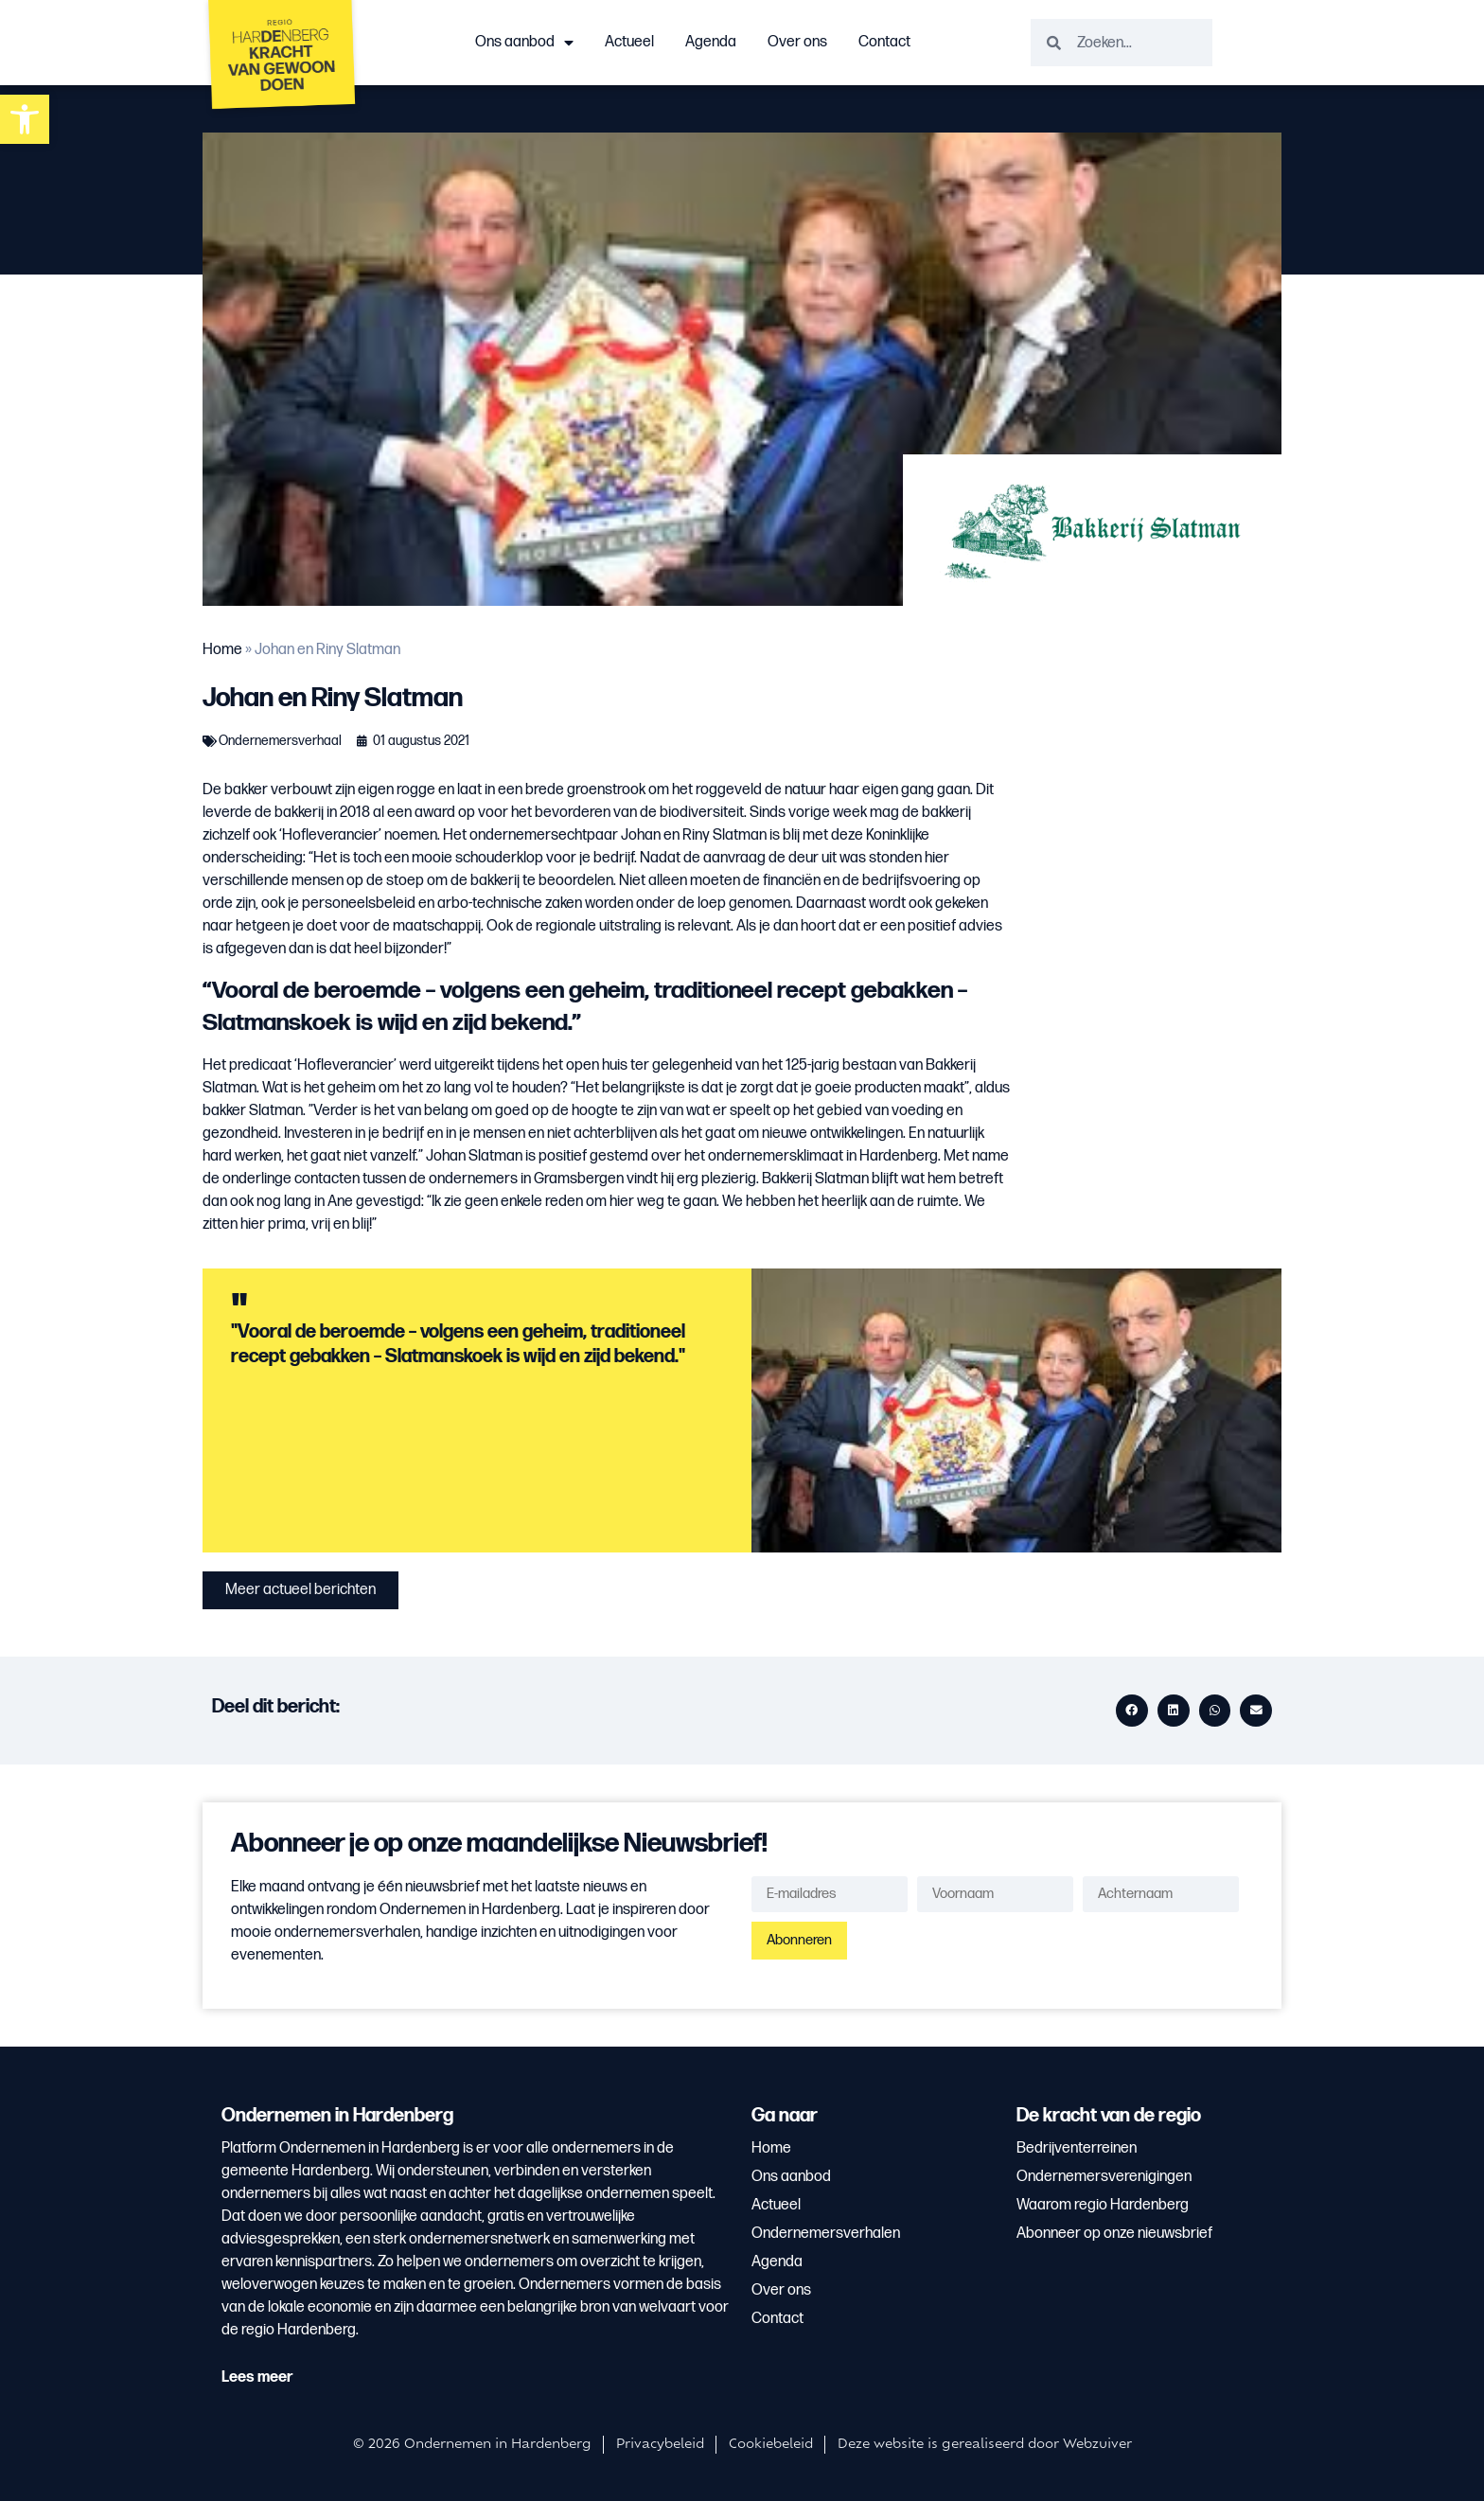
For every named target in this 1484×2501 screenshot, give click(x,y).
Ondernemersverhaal (280, 741)
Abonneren (799, 1940)
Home (222, 650)
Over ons (797, 42)
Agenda (710, 42)
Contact (884, 42)
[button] (24, 119)
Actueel (629, 42)
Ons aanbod (524, 43)
